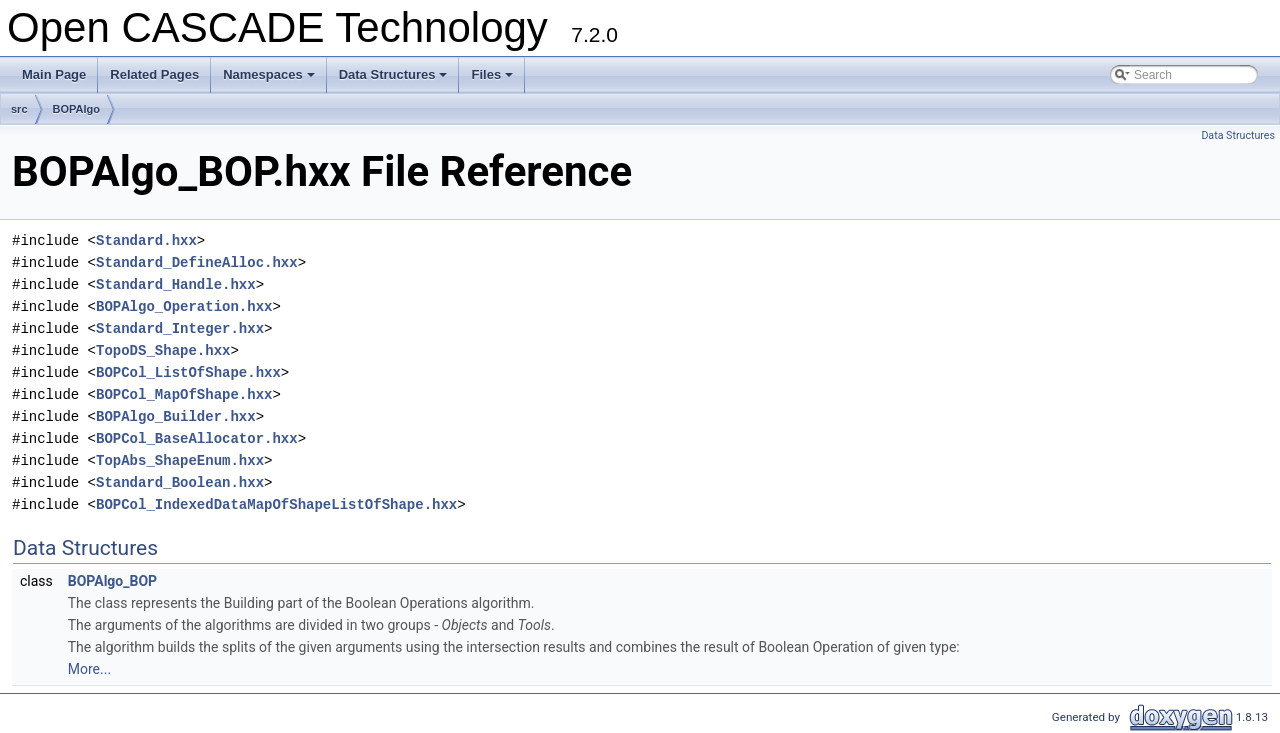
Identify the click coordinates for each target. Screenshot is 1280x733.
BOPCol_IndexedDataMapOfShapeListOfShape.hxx (276, 504)
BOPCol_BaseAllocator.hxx (197, 438)
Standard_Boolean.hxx (180, 482)
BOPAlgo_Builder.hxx (176, 416)
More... (89, 669)
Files (493, 80)
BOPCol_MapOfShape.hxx (184, 394)
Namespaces (270, 80)
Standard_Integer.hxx (180, 328)
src (19, 109)
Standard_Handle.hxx (176, 284)
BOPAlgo (76, 109)
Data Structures (395, 80)
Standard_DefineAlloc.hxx (197, 262)
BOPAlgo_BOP (112, 581)
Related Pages (154, 74)
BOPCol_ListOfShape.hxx (188, 372)
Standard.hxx (146, 240)
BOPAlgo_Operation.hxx (184, 306)
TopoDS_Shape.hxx (163, 350)
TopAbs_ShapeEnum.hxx (180, 460)
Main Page (54, 74)
